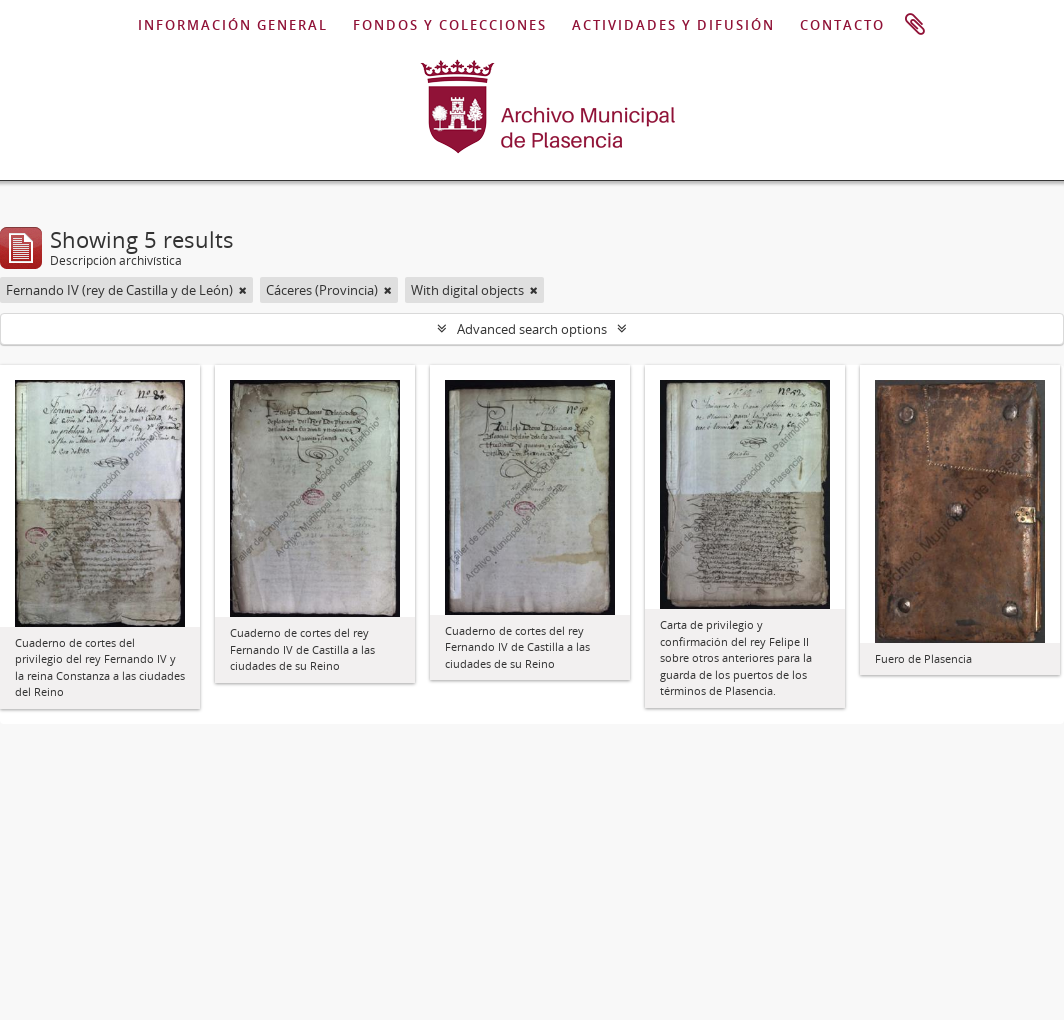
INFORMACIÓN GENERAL (233, 25)
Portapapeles (915, 25)
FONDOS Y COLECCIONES (450, 25)
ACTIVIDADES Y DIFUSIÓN (673, 25)
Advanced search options (532, 329)
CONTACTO (842, 25)
